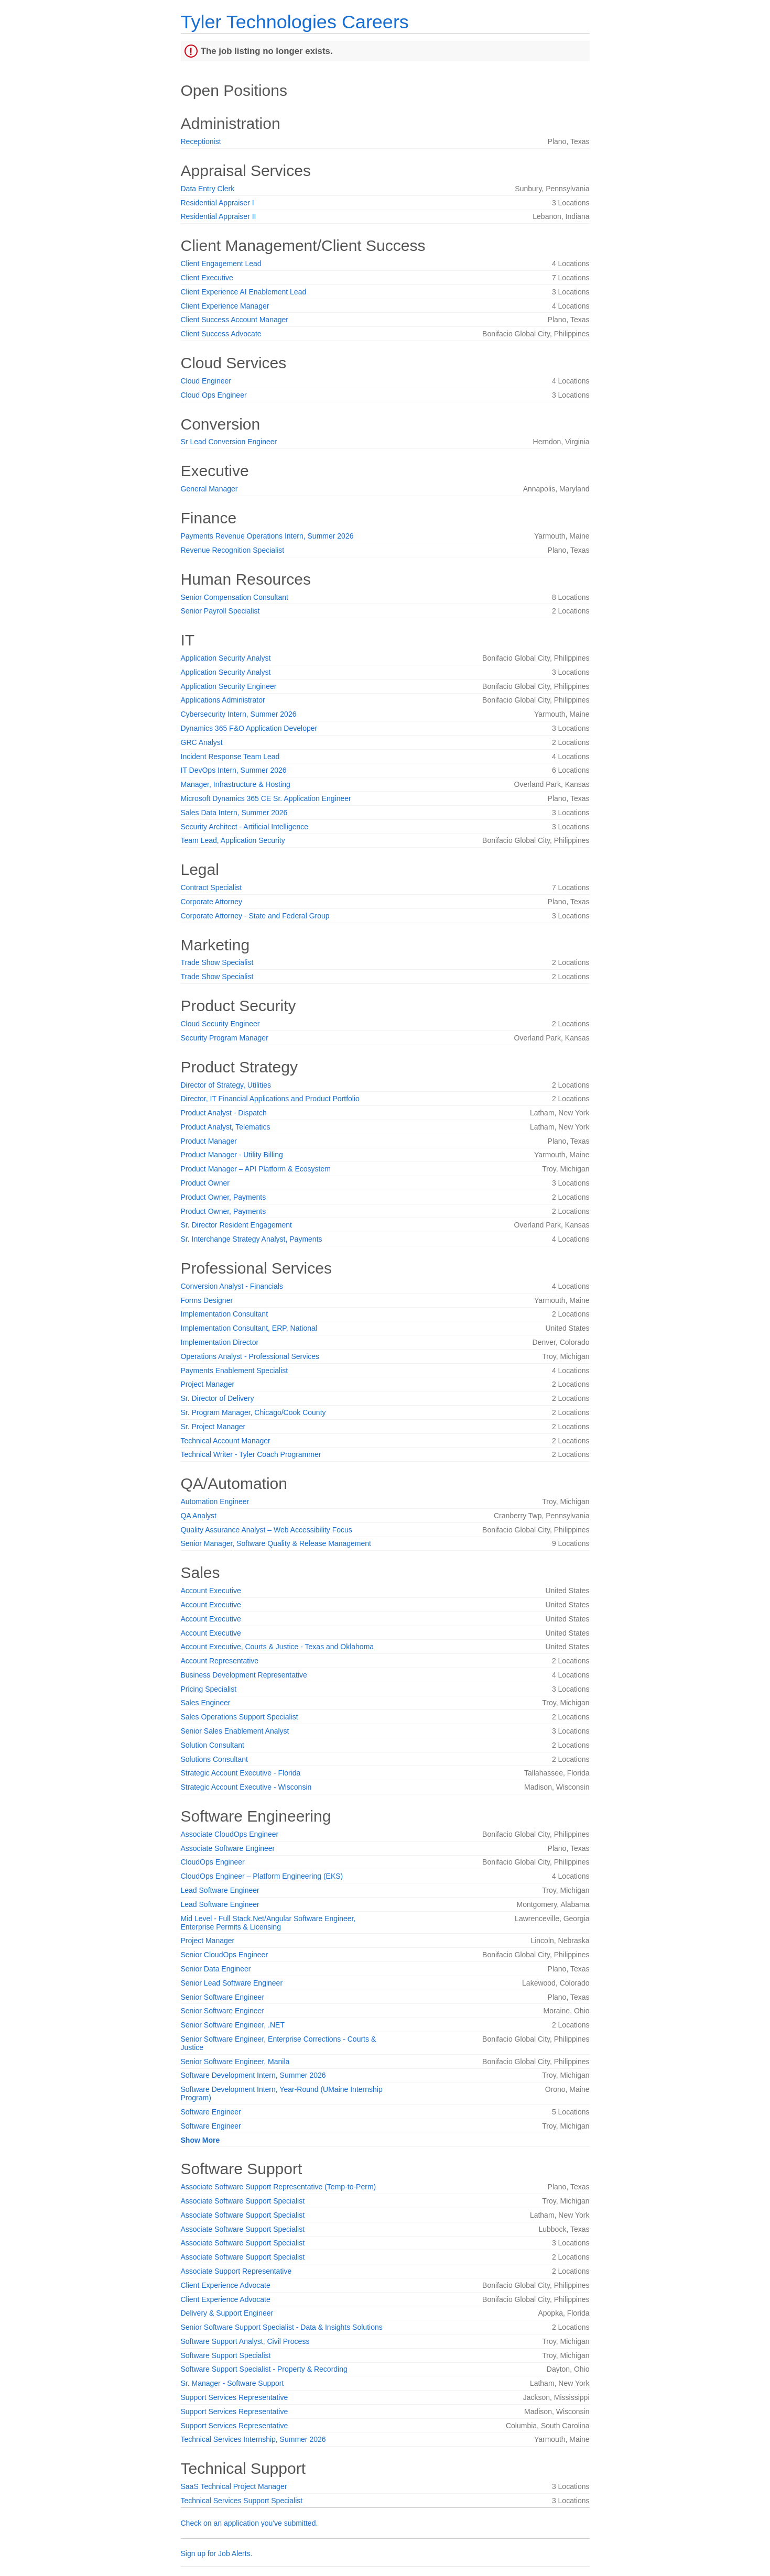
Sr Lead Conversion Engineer (229, 441)
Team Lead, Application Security (233, 840)
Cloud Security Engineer (220, 1024)
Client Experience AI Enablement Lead (244, 292)
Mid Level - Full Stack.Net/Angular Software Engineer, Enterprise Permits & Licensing (268, 1922)
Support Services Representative (234, 2397)
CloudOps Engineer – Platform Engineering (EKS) (262, 1876)
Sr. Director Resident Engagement (236, 1225)
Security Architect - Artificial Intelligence (245, 827)
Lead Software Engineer (220, 1890)
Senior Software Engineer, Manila (235, 2061)
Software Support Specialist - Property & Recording (264, 2369)
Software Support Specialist (226, 2355)
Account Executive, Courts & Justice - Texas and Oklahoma (277, 1646)
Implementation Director (220, 1342)
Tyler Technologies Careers (295, 21)
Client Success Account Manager (234, 319)
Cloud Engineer (206, 381)
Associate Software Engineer (228, 1848)
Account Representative (220, 1661)
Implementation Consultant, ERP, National (249, 1328)
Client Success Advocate (221, 334)
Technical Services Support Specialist (242, 2500)
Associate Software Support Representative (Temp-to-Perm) (278, 2187)
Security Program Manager (224, 1038)
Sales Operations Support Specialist (239, 1717)
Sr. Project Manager (213, 1426)
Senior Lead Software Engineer (232, 1983)
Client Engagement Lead (221, 263)
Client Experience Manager (225, 306)
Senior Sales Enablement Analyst (235, 1731)
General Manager (209, 489)
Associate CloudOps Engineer (230, 1834)
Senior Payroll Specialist (220, 611)
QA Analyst (198, 1515)
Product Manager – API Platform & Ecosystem (256, 1169)
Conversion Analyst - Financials (232, 1286)
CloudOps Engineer (213, 1862)
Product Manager (209, 1141)
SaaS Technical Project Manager (234, 2486)
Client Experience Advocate (225, 2285)
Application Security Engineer (229, 686)
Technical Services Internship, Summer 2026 (253, 2439)
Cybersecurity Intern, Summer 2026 (239, 714)
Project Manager (208, 1384)
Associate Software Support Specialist (243, 2201)
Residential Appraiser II (218, 216)
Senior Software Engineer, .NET (233, 2025)
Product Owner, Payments (223, 1197)
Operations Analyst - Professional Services (250, 1356)
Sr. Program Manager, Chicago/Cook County (253, 1412)
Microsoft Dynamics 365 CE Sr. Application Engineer (266, 798)
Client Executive (207, 277)
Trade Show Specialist (217, 962)
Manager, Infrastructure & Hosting (235, 784)
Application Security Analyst (226, 658)
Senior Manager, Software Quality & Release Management (276, 1543)
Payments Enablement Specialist (234, 1370)
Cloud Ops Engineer (214, 395)
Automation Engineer (215, 1501)
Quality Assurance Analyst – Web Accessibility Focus (266, 1530)
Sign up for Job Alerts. (217, 2553)
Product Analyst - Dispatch (224, 1113)
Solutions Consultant (214, 1759)
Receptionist (201, 141)
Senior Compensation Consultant (234, 597)
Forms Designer (207, 1300)
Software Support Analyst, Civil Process (245, 2341)
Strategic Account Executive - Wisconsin (246, 1787)
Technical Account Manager (225, 1441)
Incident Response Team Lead (230, 756)
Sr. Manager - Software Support (232, 2383)
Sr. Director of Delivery (217, 1398)
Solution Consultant (212, 1745)
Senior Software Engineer (223, 1997)
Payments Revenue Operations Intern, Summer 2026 (267, 536)
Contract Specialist (211, 887)
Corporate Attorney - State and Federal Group (255, 916)
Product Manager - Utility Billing (232, 1154)
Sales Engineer (206, 1702)
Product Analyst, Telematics (225, 1127)
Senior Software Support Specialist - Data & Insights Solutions (282, 2327)
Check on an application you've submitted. (249, 2523)
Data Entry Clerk (208, 188)
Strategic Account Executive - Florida (241, 1773)
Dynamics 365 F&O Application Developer (249, 728)
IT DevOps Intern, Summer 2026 (234, 770)
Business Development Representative (244, 1675)
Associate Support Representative (236, 2271)
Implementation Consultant (224, 1314)
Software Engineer (211, 2112)
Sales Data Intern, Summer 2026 (234, 812)
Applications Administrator (223, 700)
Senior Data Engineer (216, 1969)
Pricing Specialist (209, 1689)
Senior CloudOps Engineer (224, 1954)
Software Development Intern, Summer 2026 (253, 2075)
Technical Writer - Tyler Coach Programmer (251, 1454)
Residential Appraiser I (217, 203)
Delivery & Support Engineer (227, 2313)
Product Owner (205, 1183)
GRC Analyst (202, 742)
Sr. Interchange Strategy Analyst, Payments (251, 1239)
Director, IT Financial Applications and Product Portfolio (270, 1098)
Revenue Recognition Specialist (233, 550)
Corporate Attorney (212, 901)
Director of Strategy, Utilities (226, 1085)
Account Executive (211, 1590)
